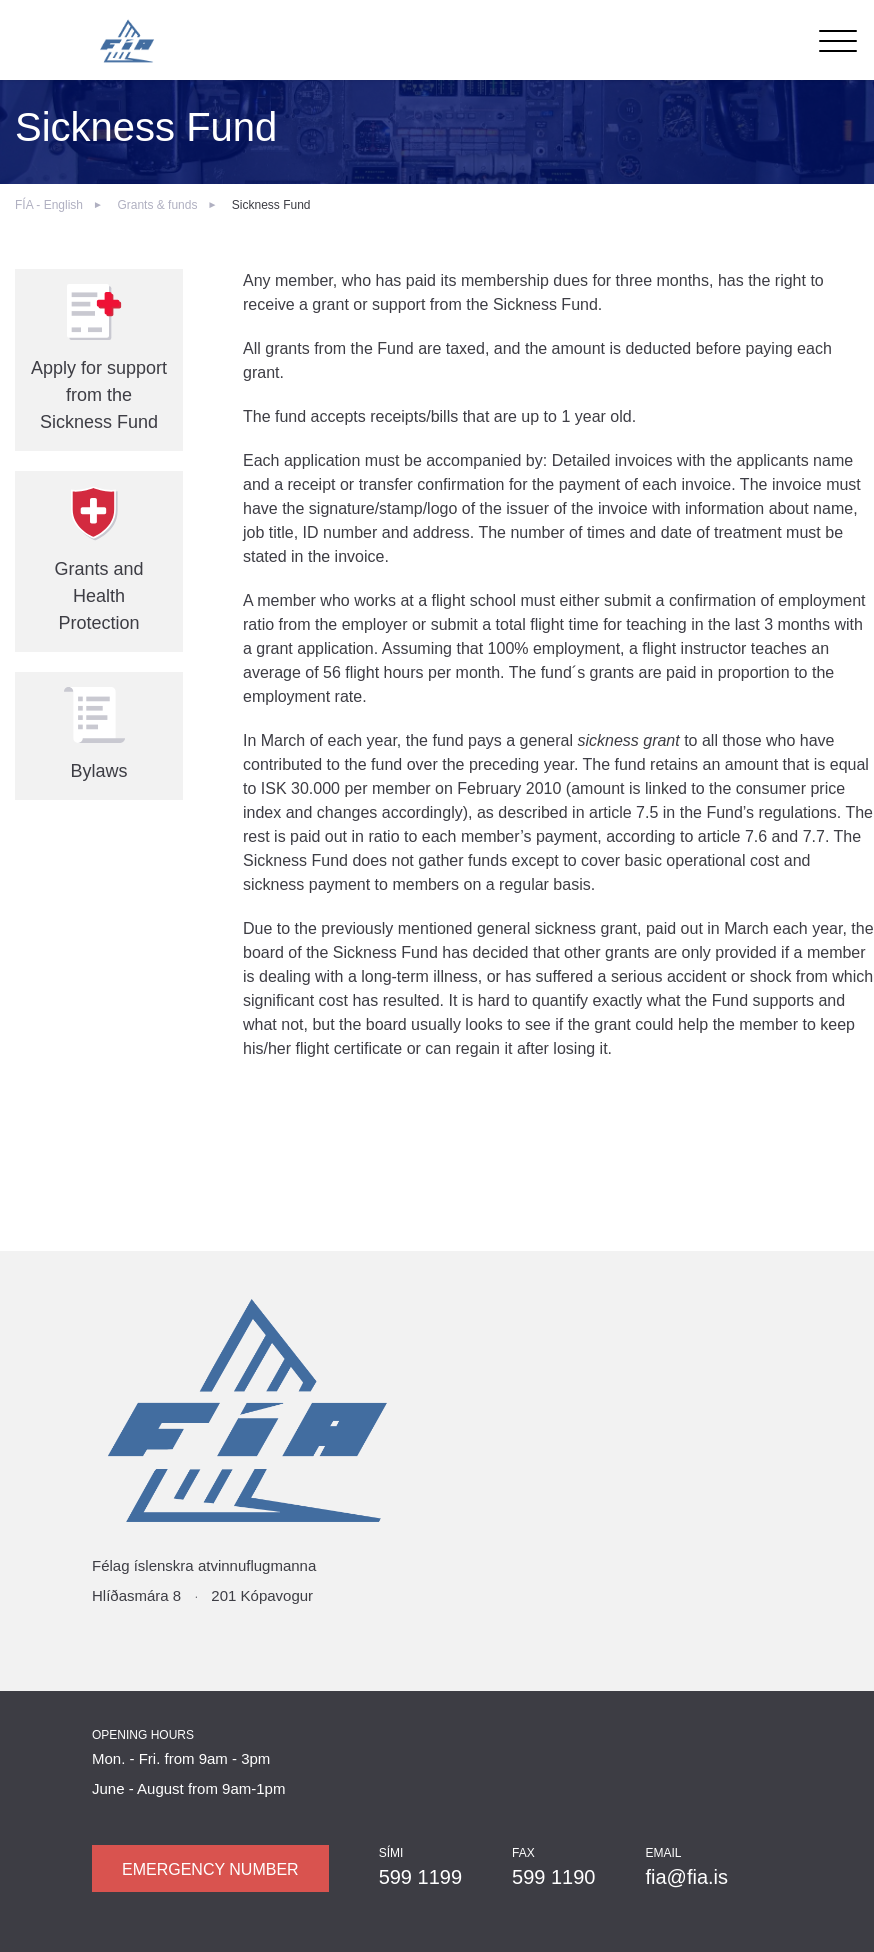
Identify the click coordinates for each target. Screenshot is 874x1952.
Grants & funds (157, 205)
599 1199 (420, 1877)
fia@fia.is (686, 1877)
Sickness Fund (271, 205)
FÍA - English (49, 205)
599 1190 (553, 1877)
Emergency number (210, 1869)
